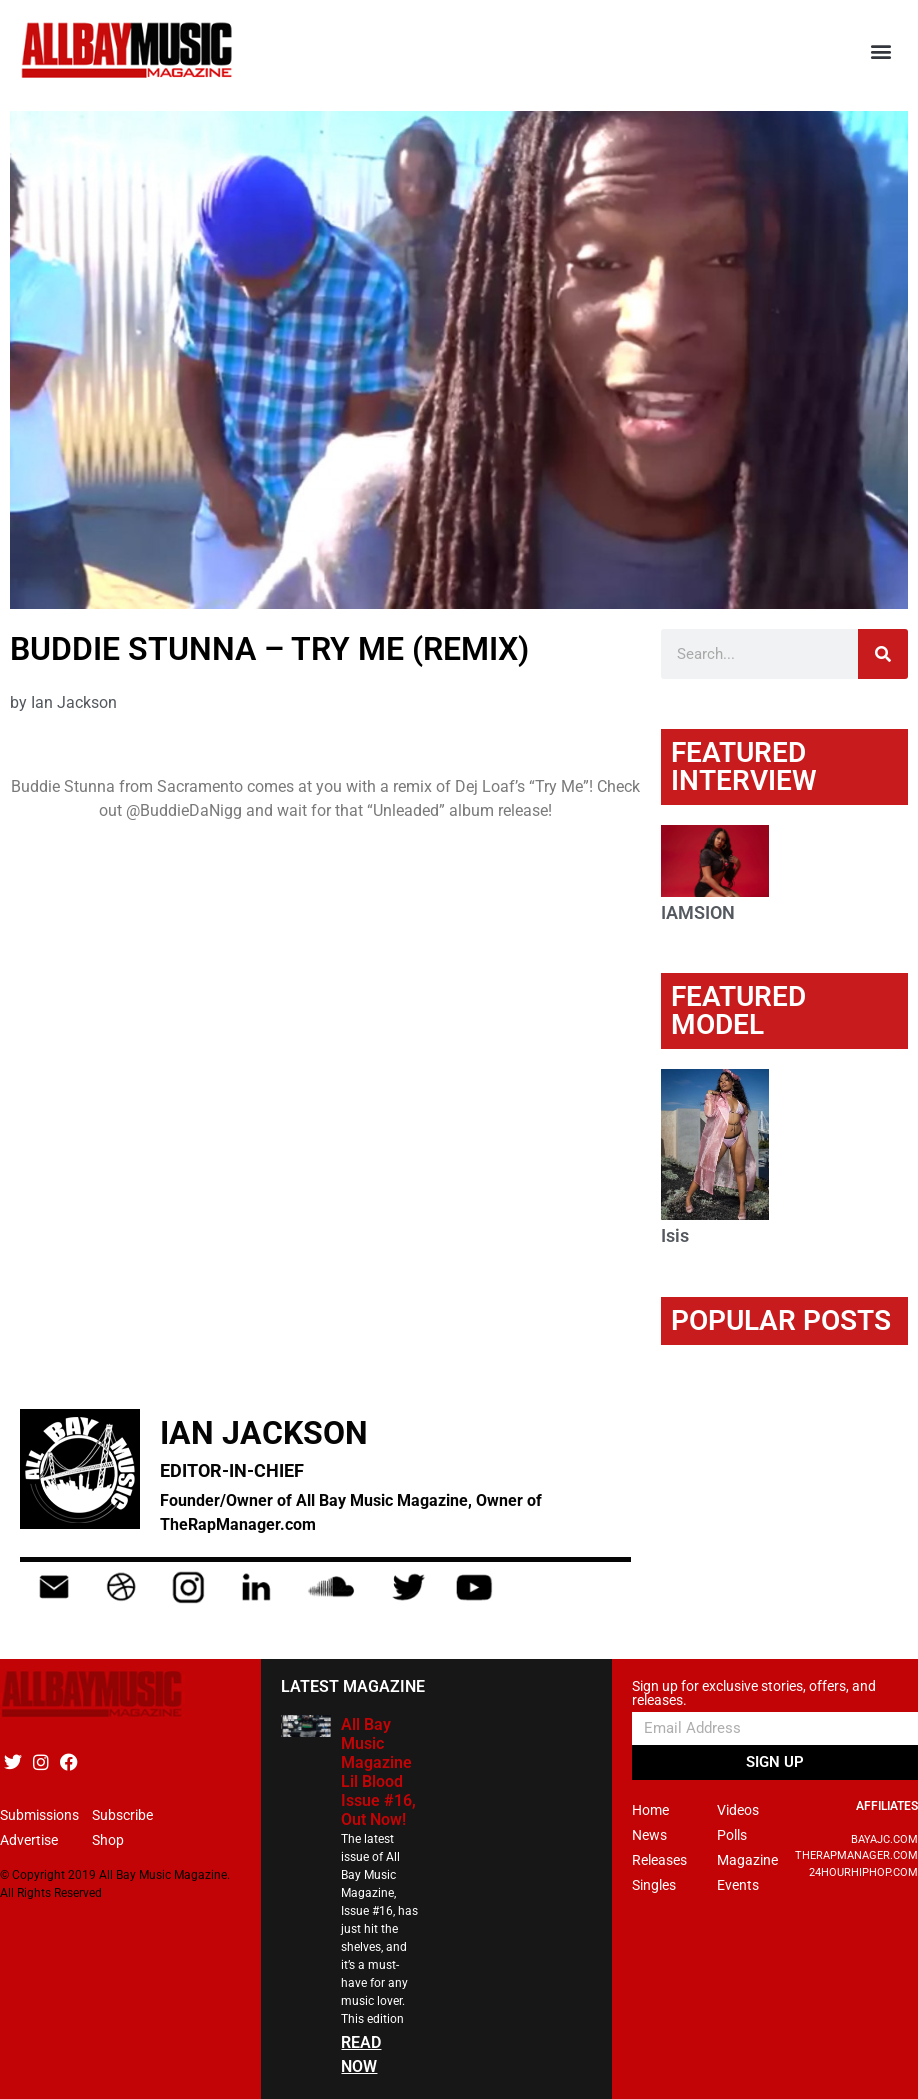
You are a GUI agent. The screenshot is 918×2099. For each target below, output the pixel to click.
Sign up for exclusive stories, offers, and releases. (754, 1693)
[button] (881, 50)
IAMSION (698, 912)
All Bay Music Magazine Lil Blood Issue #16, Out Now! (378, 1772)
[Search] (883, 654)
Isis (675, 1235)
